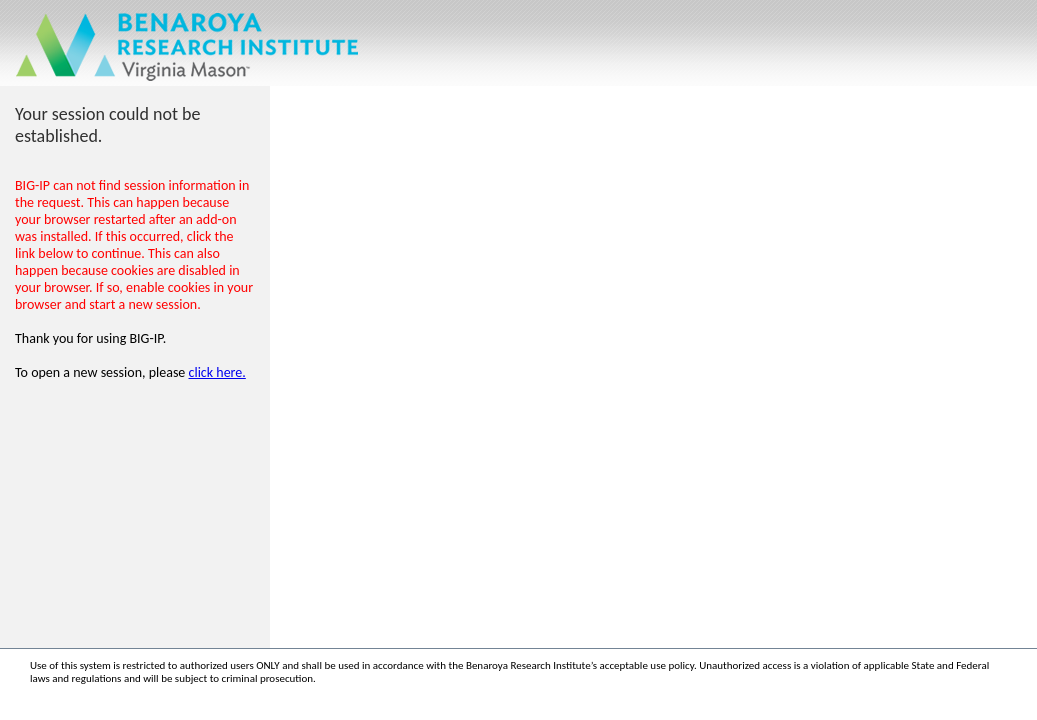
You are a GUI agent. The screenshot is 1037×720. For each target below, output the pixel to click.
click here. (217, 372)
